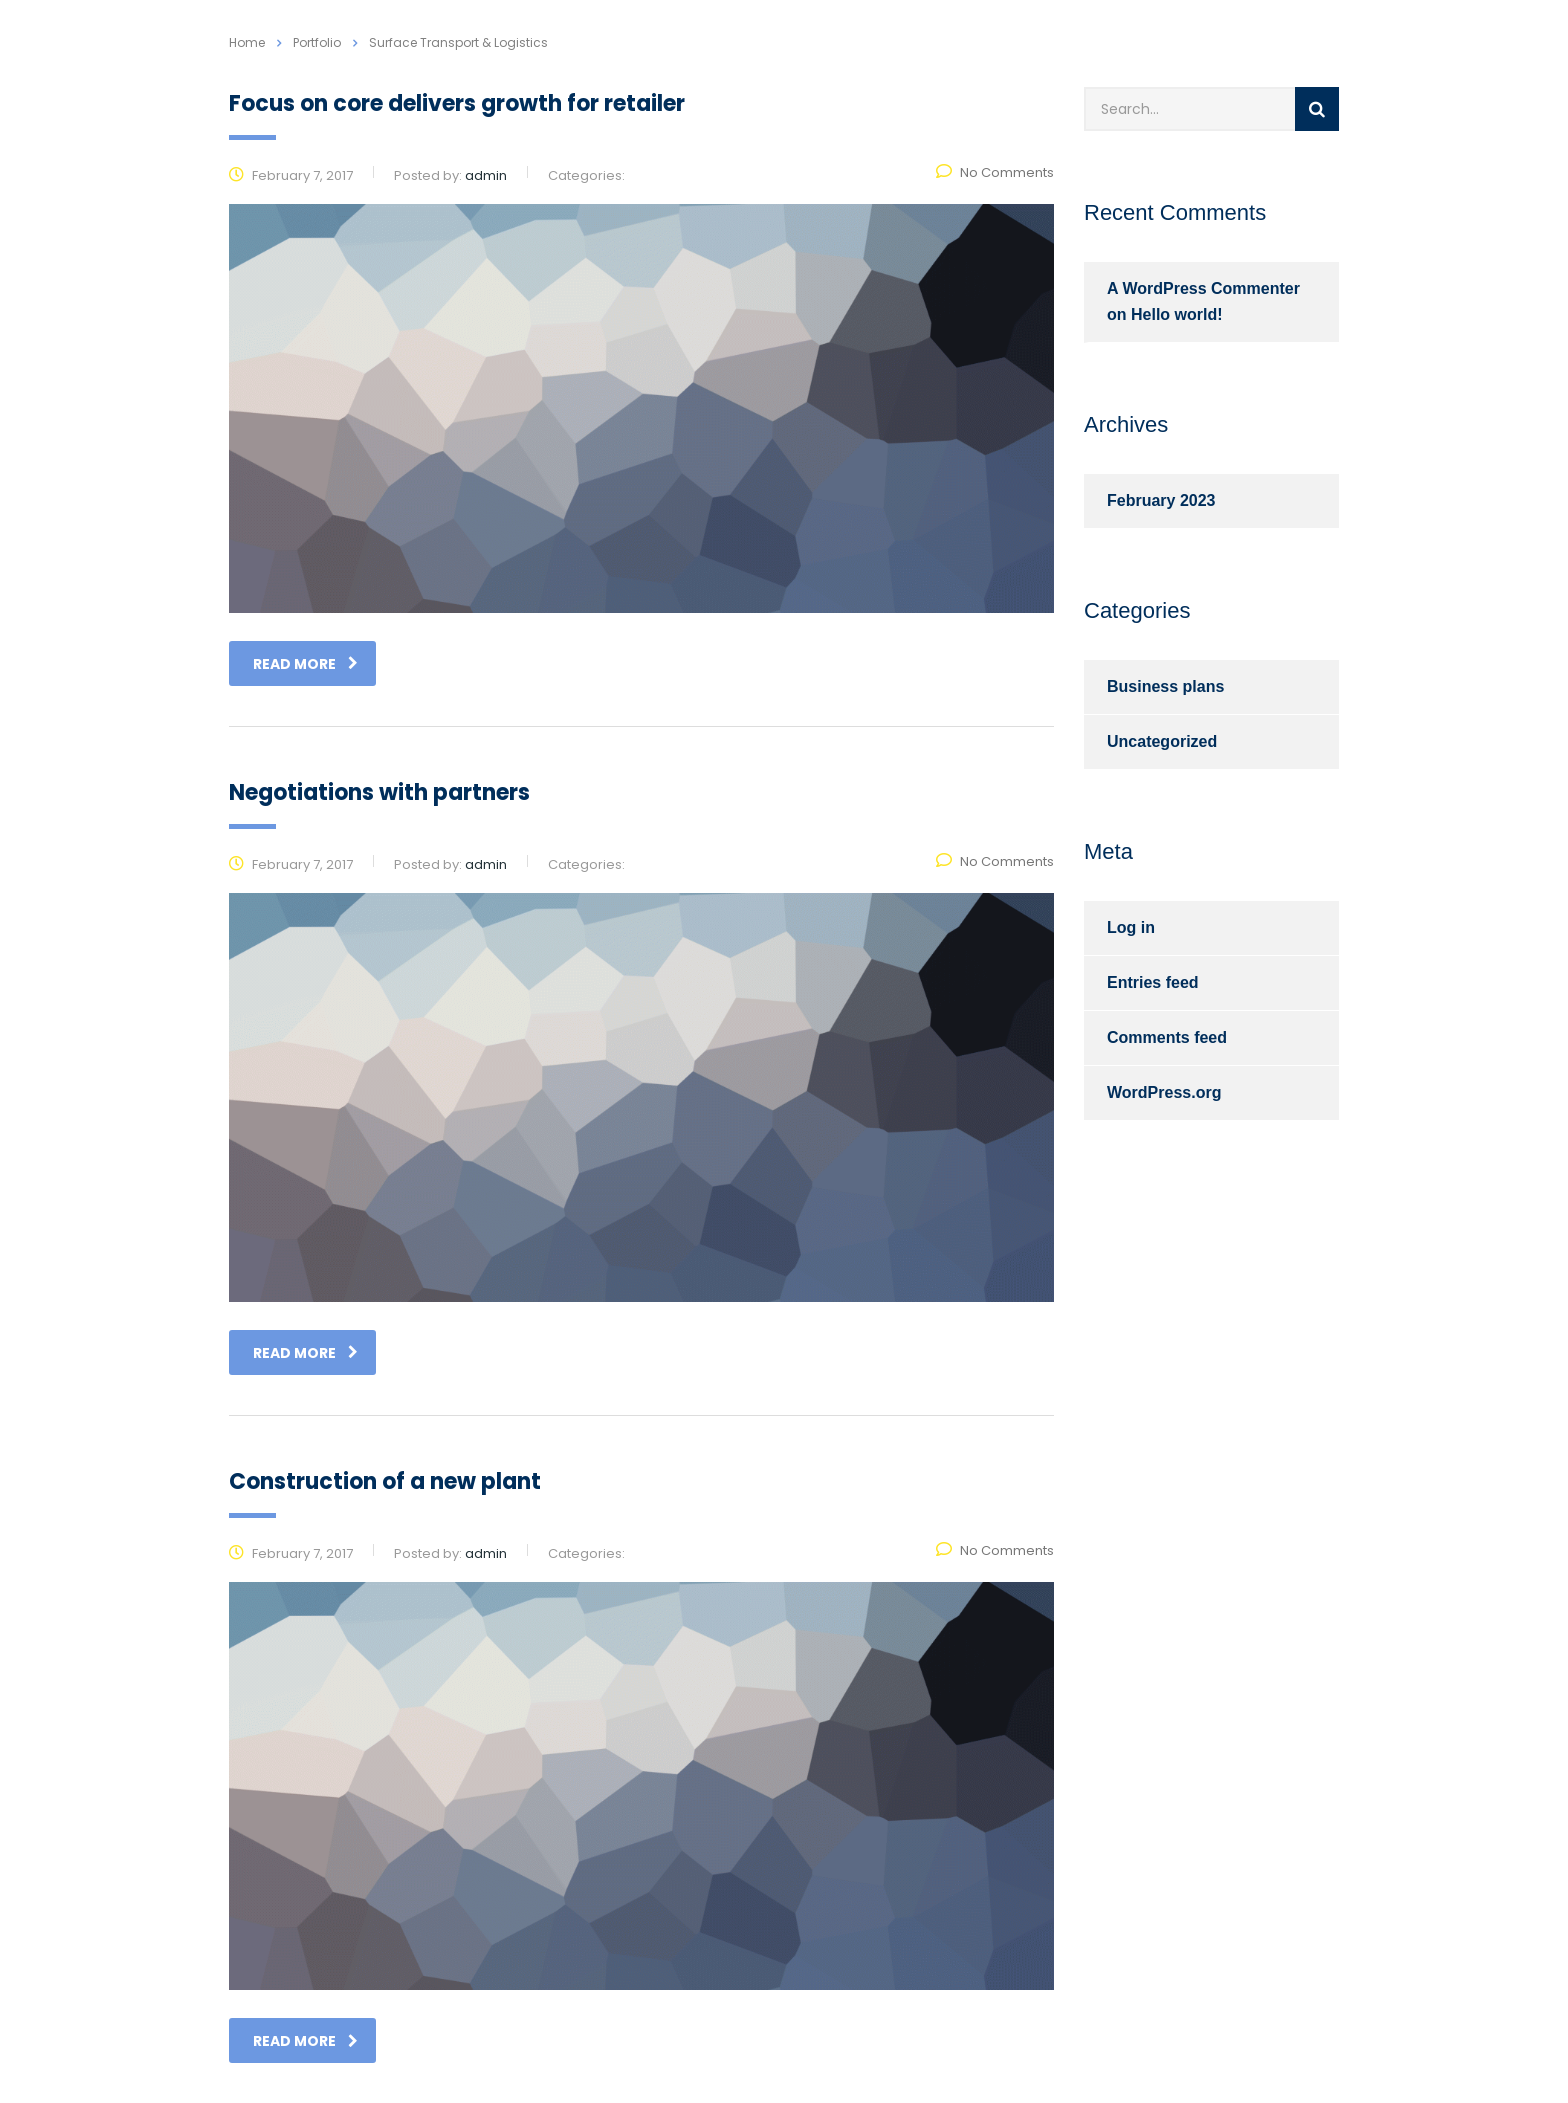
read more (305, 664)
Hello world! (1177, 314)
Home (247, 42)
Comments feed (1167, 1037)
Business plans (1165, 686)
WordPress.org (1164, 1092)
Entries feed (1153, 982)
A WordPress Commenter (1203, 288)
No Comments (995, 172)
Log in (1131, 927)
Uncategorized (1162, 741)
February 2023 (1161, 500)
